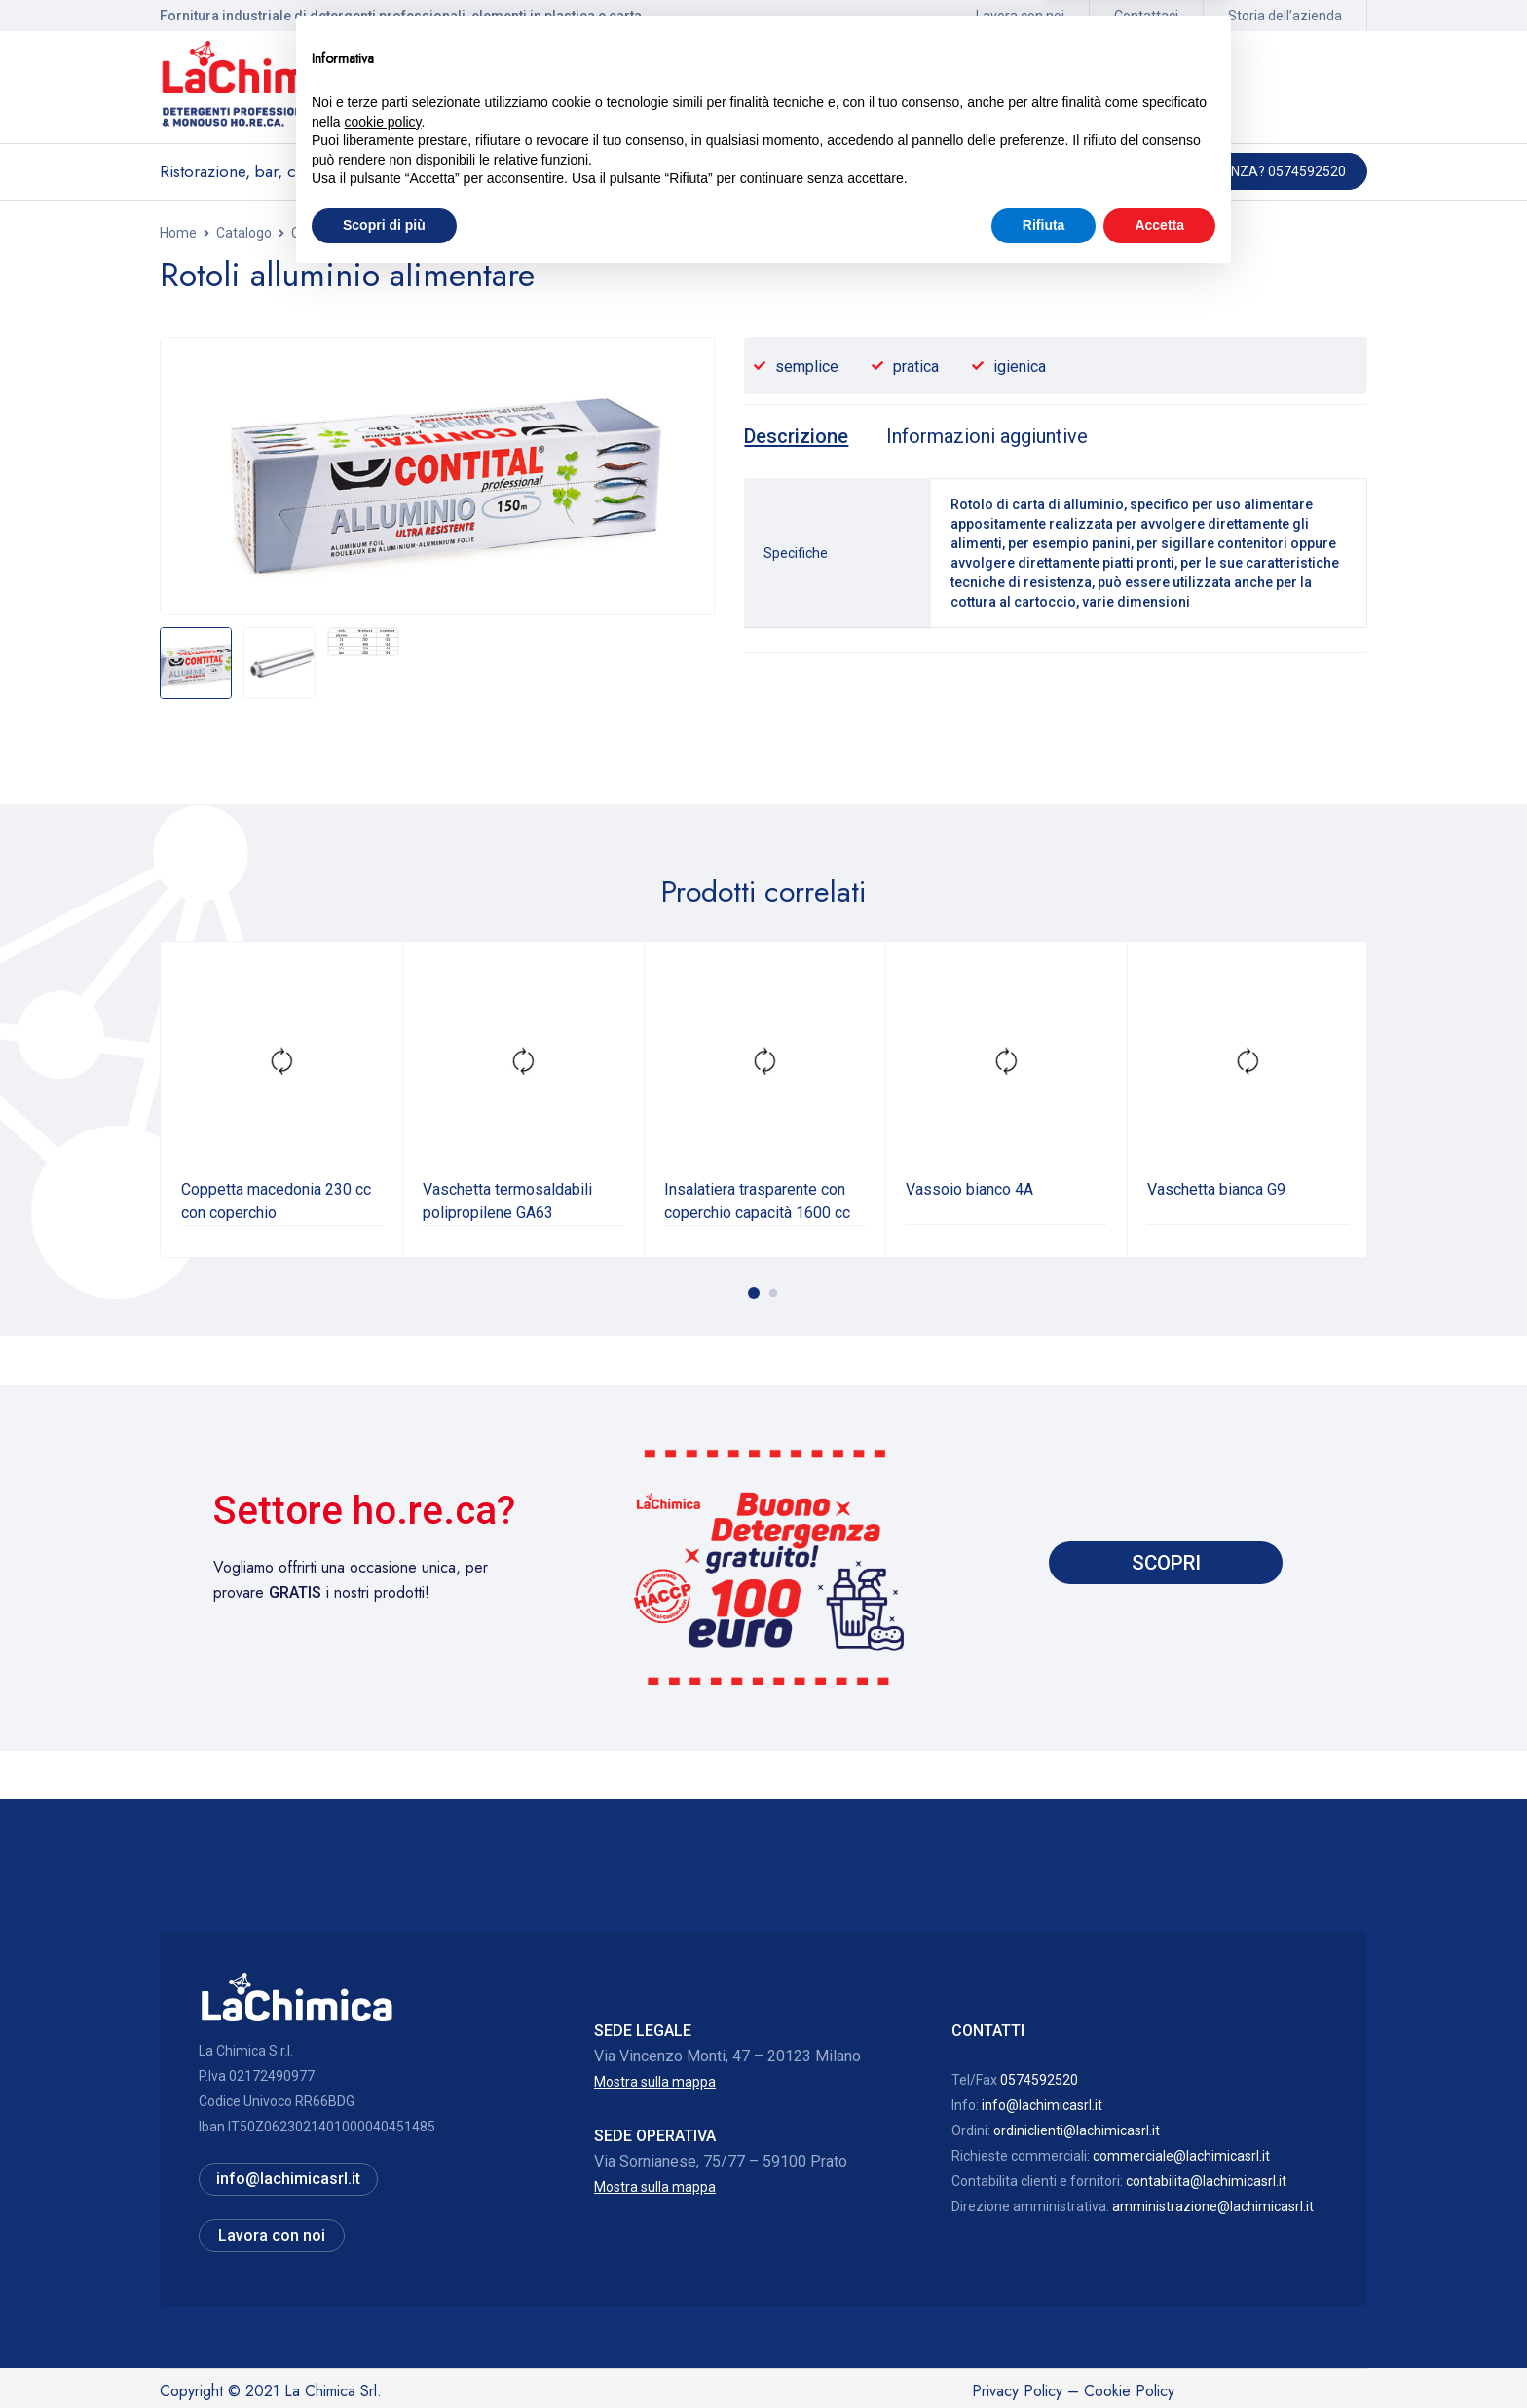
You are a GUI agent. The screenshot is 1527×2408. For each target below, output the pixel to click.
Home (178, 233)
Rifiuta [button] (1044, 2354)
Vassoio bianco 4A (969, 1188)
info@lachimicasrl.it (1042, 2104)
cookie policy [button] (382, 2251)
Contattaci (1146, 15)
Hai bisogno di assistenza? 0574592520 (1211, 171)
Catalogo (244, 233)
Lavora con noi (1020, 15)
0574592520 (1039, 2079)
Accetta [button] (1159, 2354)
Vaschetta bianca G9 (1216, 1188)
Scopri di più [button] (384, 2354)
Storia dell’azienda (1285, 15)
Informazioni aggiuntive (997, 436)
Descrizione (798, 436)
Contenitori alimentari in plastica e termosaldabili (440, 233)
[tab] (798, 436)
